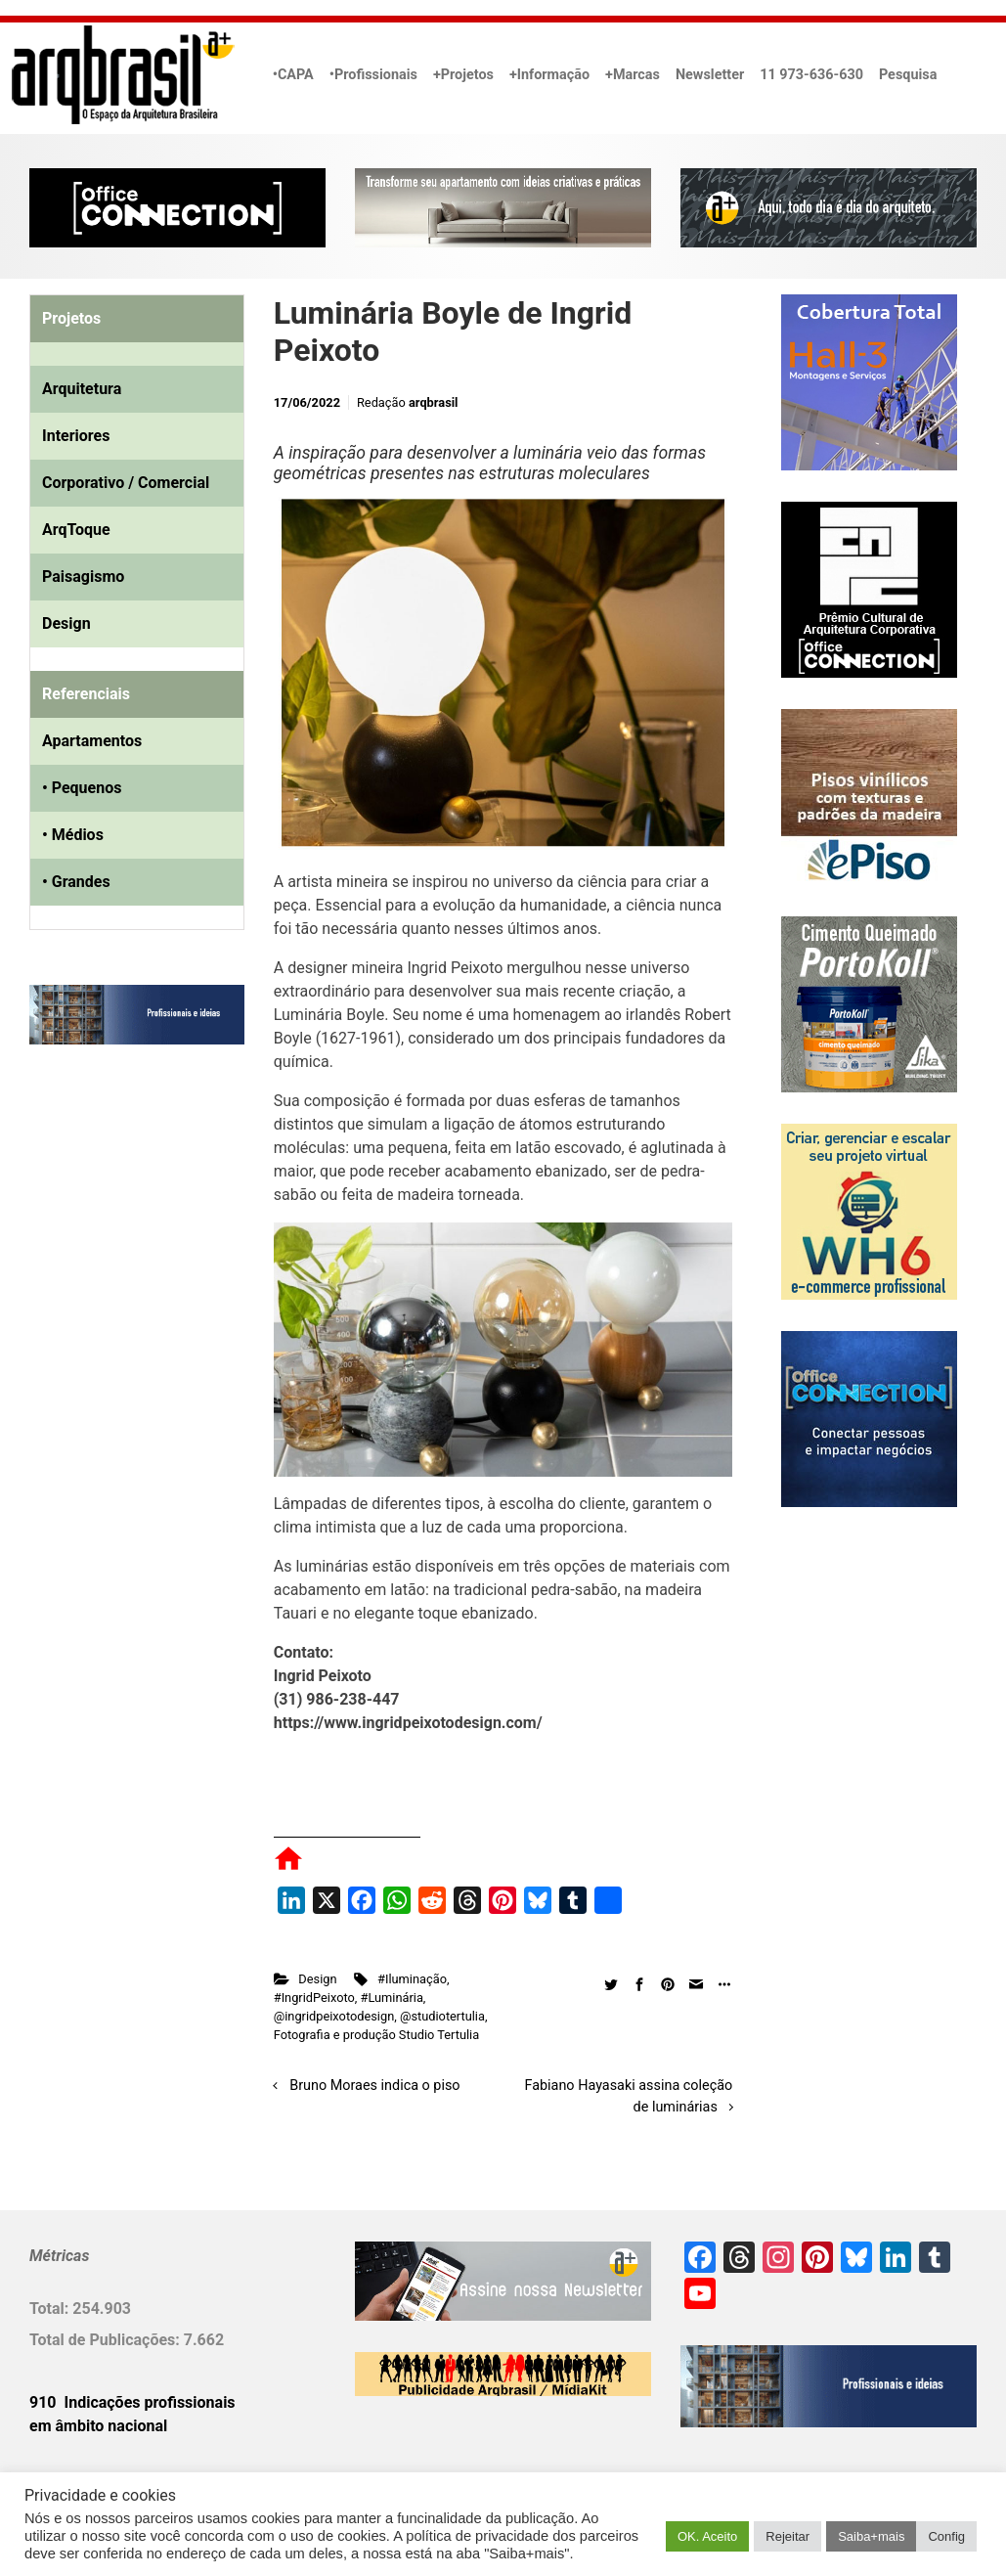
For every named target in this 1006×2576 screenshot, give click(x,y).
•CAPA (293, 75)
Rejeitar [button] (787, 2536)
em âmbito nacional (98, 2426)
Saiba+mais (871, 2536)
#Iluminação (412, 1979)
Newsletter (710, 75)
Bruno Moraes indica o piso (374, 2085)
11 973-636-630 (811, 75)
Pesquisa (908, 75)
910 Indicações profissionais (132, 2402)
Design (317, 1979)
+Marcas (632, 75)
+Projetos (463, 75)
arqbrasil (434, 402)
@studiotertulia (442, 2016)
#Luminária (392, 1997)
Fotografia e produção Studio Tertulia (376, 2034)
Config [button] (946, 2536)
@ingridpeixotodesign (334, 2016)
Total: (50, 2308)
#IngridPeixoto (314, 1997)
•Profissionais (373, 75)
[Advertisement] (151, 1260)
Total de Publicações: (106, 2340)
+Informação (549, 75)
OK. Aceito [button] (707, 2536)
